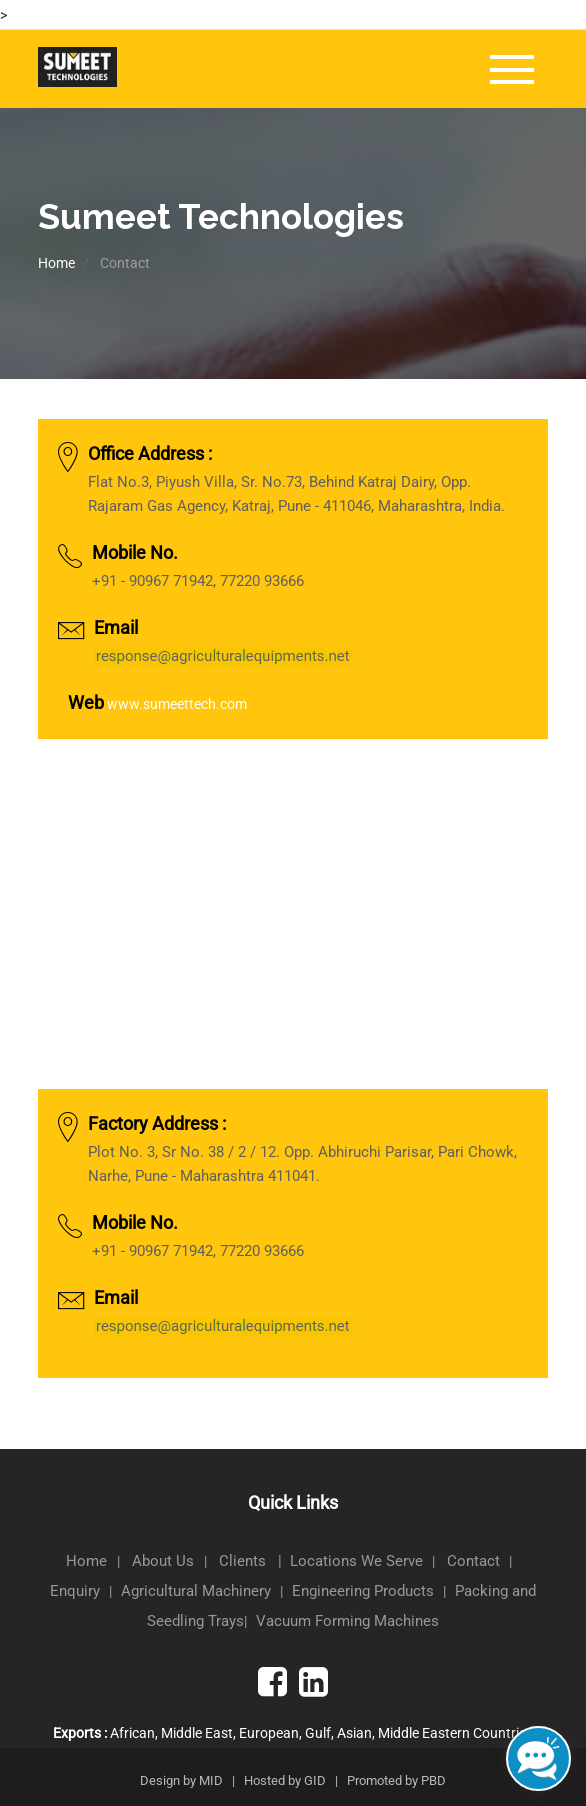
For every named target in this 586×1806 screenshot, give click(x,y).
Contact (473, 1561)
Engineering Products (363, 1591)
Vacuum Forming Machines (347, 1621)
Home (56, 263)
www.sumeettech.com (177, 704)
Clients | (254, 1561)
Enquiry (75, 1591)
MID (211, 1780)
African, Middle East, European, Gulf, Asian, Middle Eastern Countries (293, 1733)
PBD (433, 1780)
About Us (165, 1561)
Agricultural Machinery (196, 1591)
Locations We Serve (356, 1561)
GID (315, 1780)
